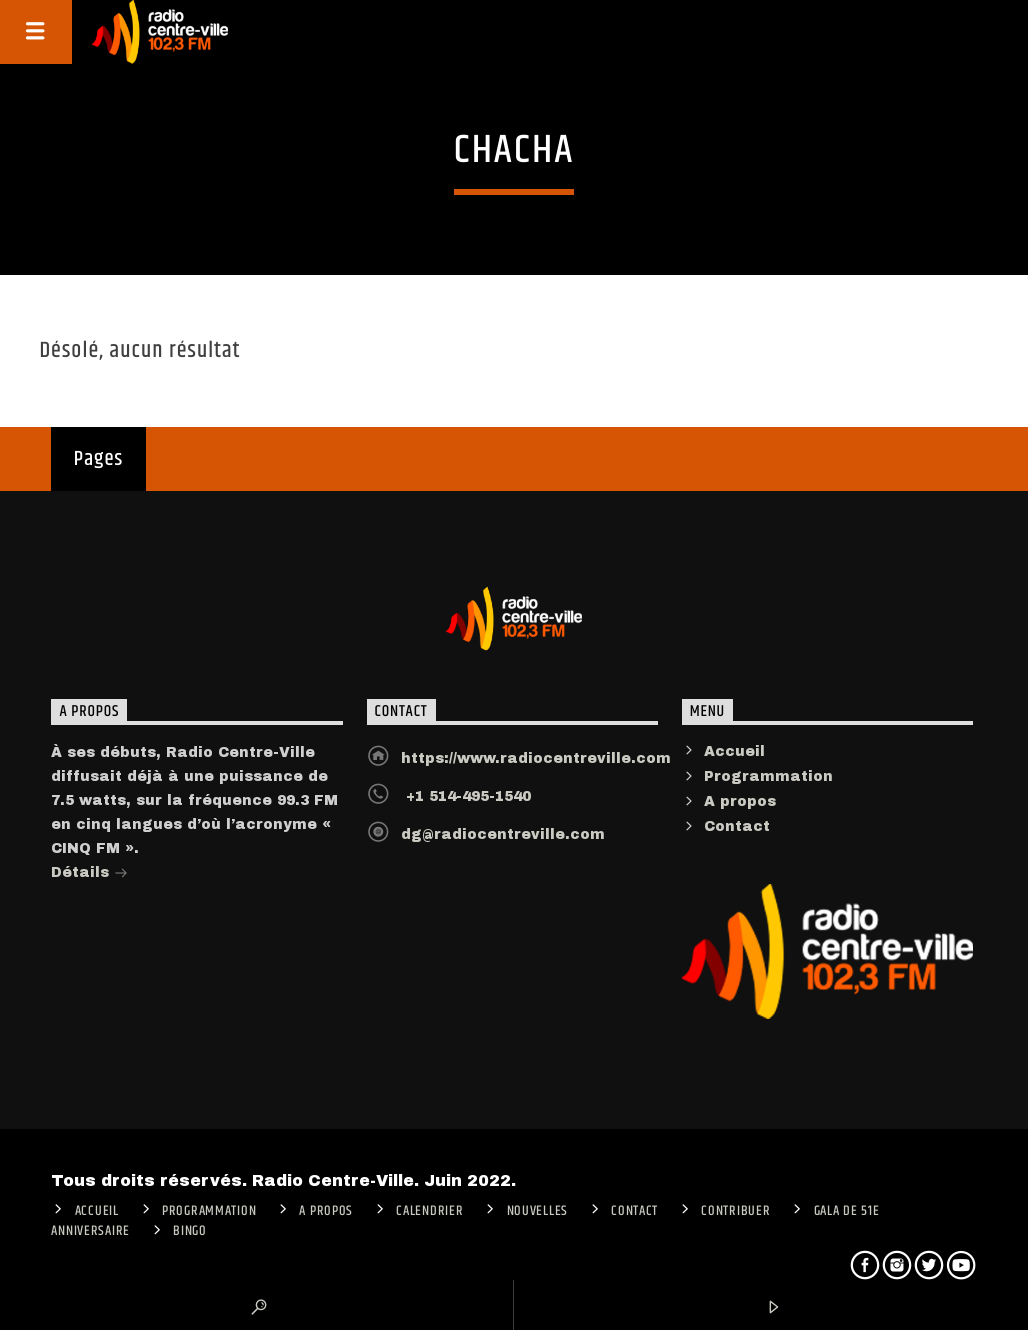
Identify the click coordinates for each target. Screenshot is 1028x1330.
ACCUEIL (97, 1211)
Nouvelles (537, 1211)
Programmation (768, 776)
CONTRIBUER (735, 1211)
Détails (89, 874)
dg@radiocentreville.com (503, 834)
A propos (740, 801)
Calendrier (429, 1211)
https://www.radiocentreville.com (536, 758)
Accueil (734, 751)
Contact (737, 826)
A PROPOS (326, 1211)
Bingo (190, 1231)
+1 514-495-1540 (466, 796)
